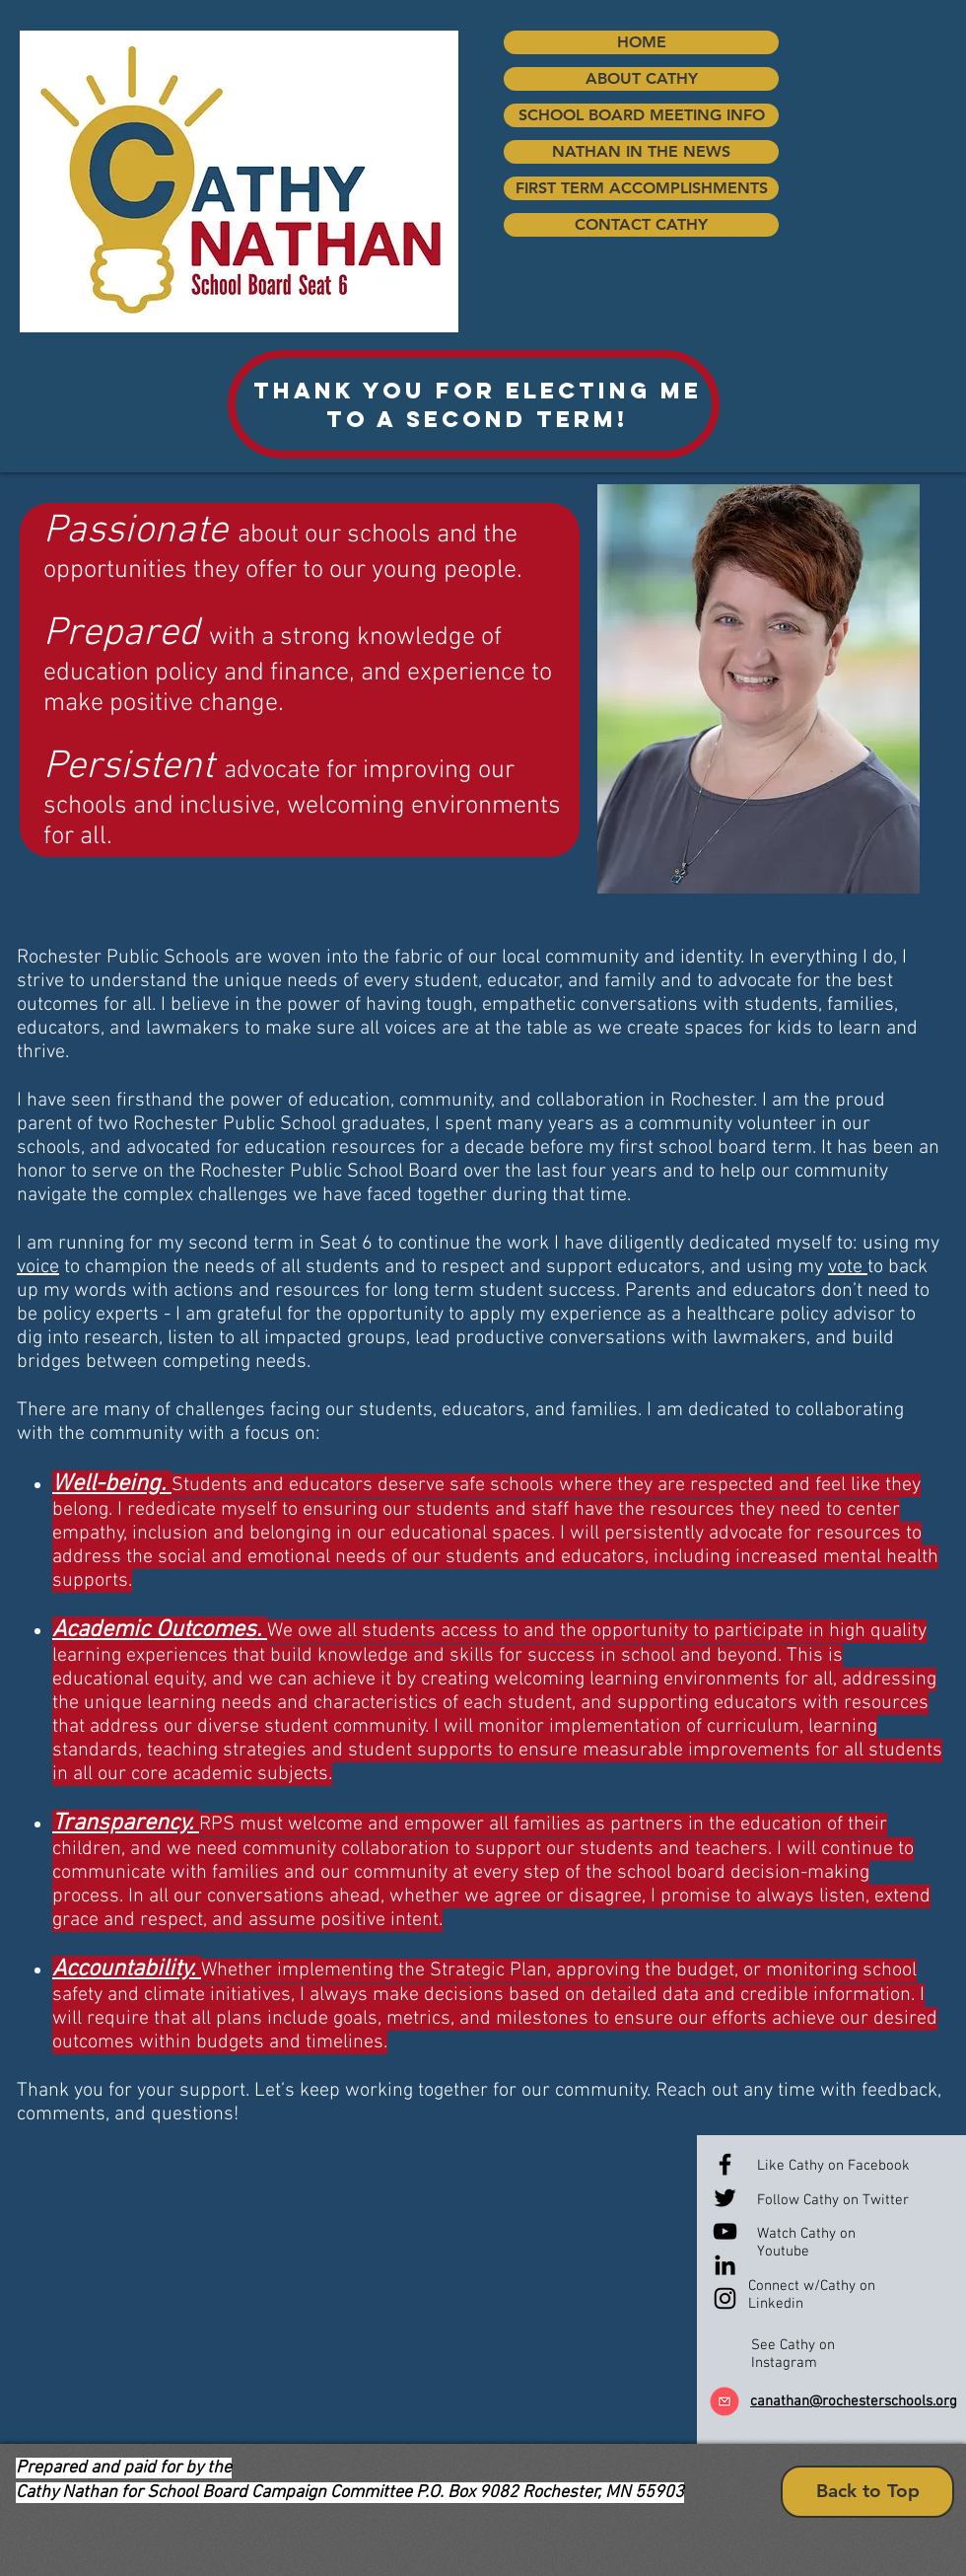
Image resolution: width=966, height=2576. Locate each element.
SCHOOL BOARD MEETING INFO (641, 115)
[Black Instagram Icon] (725, 2298)
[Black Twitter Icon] (725, 2197)
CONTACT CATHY (641, 224)
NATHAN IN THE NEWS (641, 151)
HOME (641, 42)
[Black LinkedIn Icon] (725, 2265)
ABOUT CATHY (642, 78)
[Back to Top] (867, 2492)
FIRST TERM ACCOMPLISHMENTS (642, 188)
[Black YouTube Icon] (725, 2231)
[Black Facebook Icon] (725, 2164)
